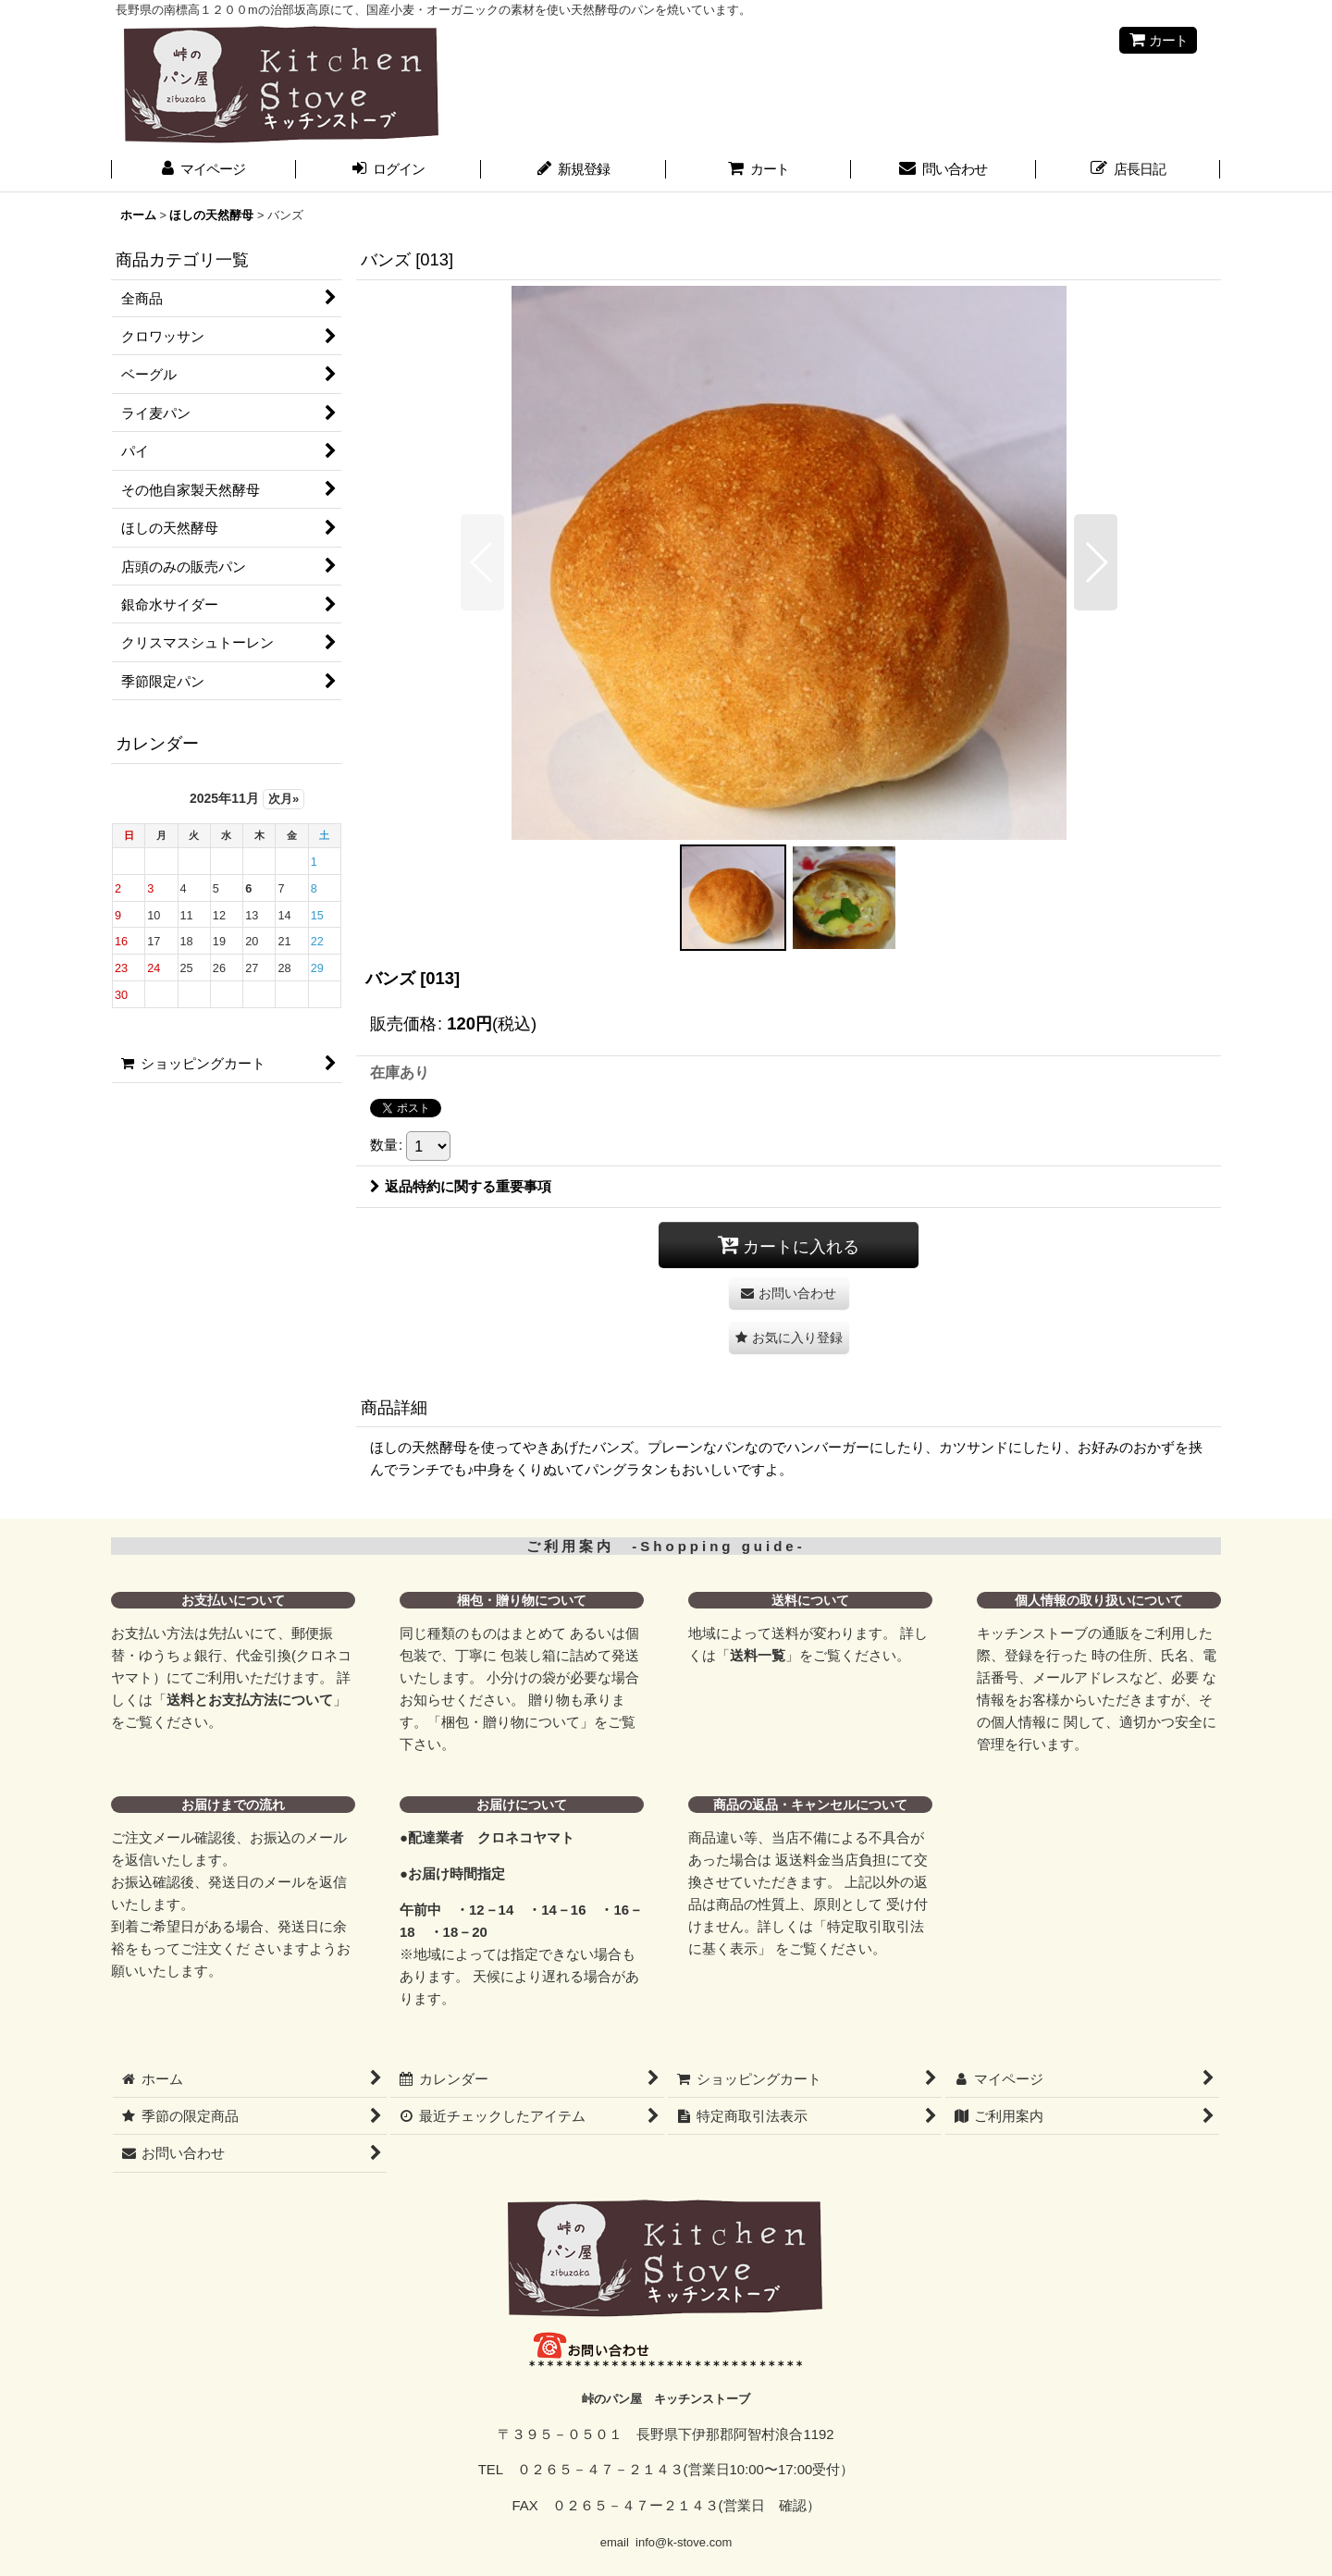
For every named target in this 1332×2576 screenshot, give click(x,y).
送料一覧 (757, 1655)
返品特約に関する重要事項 (460, 1186)
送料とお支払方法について (249, 1699)
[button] (482, 562)
